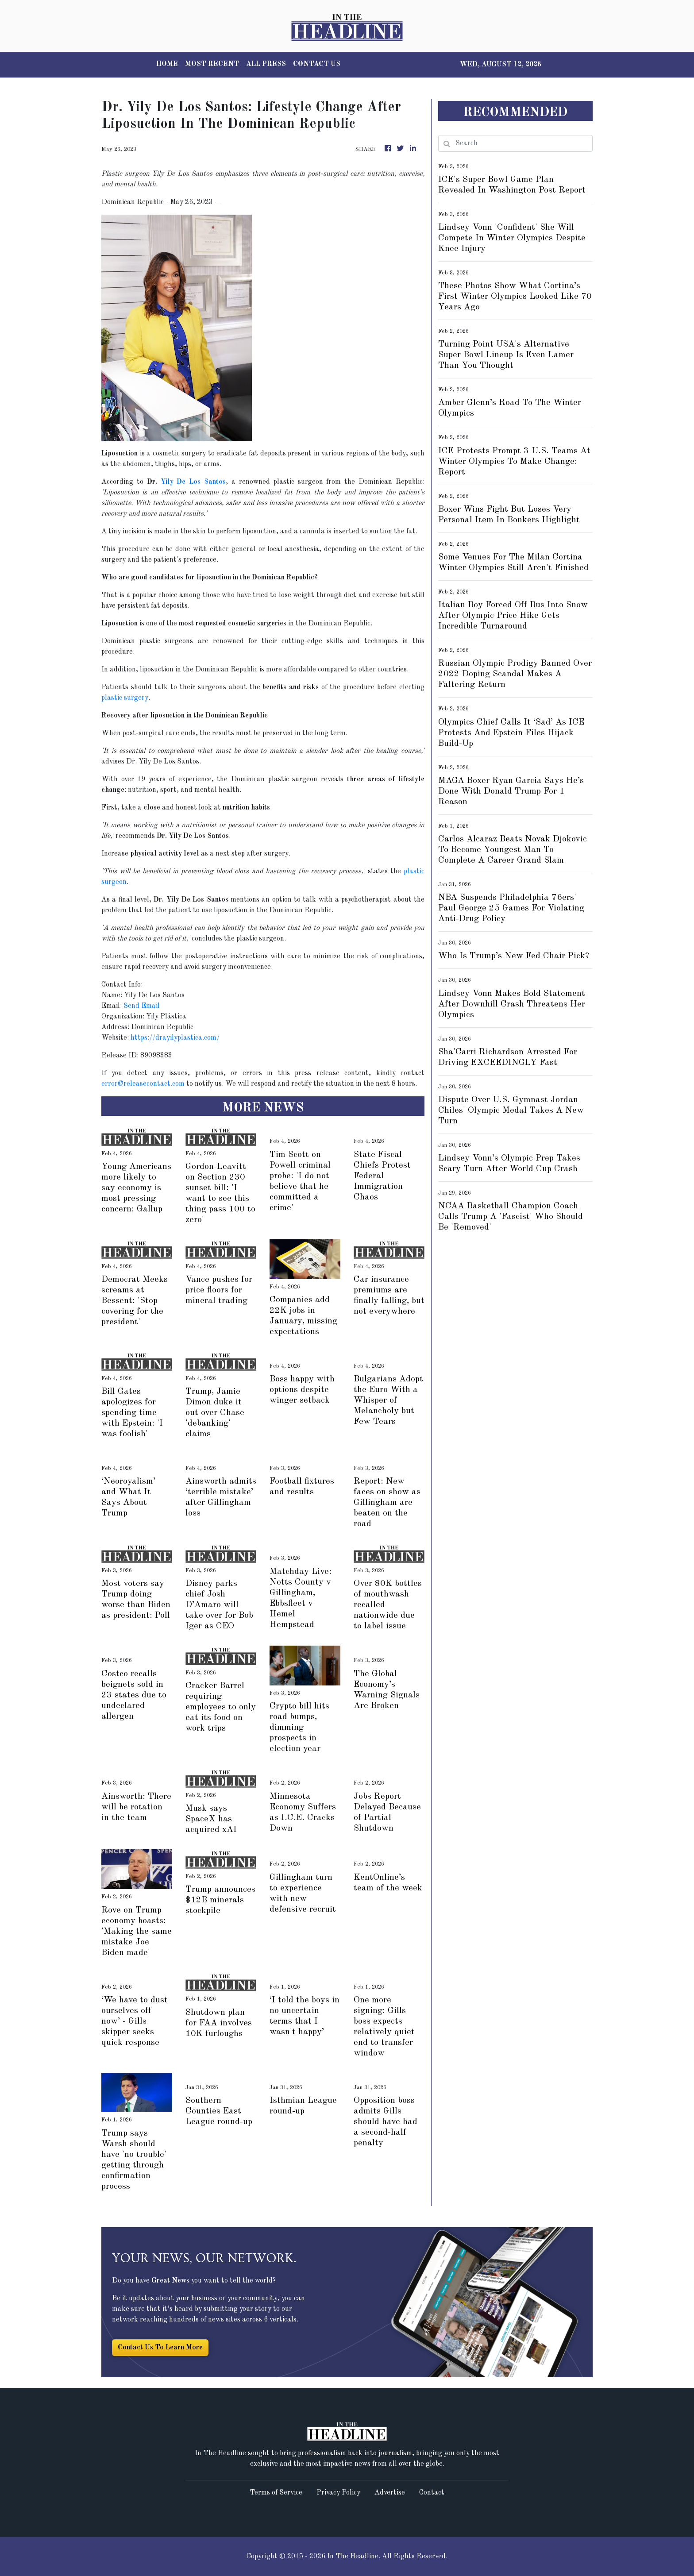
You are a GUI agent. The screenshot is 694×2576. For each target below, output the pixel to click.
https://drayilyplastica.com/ (175, 1037)
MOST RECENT (212, 64)
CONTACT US (316, 64)
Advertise (389, 2492)
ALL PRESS (266, 64)
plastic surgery (124, 698)
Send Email (141, 1006)
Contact (431, 2492)
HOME (167, 64)
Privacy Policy (338, 2492)
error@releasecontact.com (143, 1083)
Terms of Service (276, 2492)
